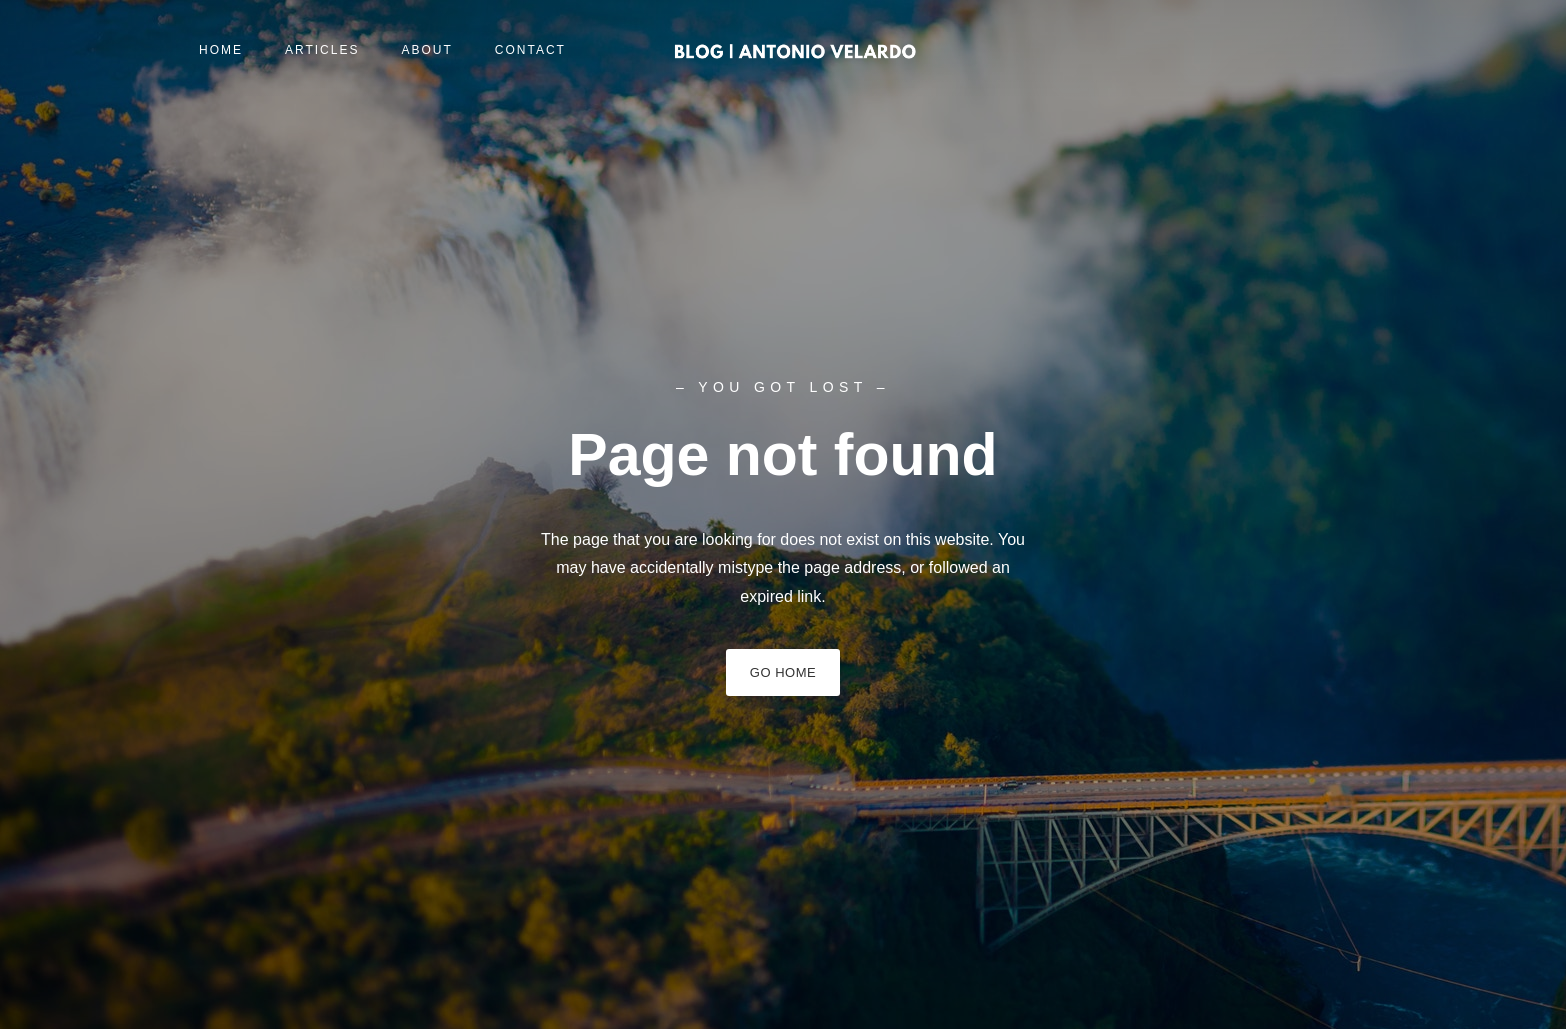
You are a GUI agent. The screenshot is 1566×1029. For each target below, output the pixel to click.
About (426, 50)
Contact (530, 50)
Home (221, 50)
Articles (322, 50)
